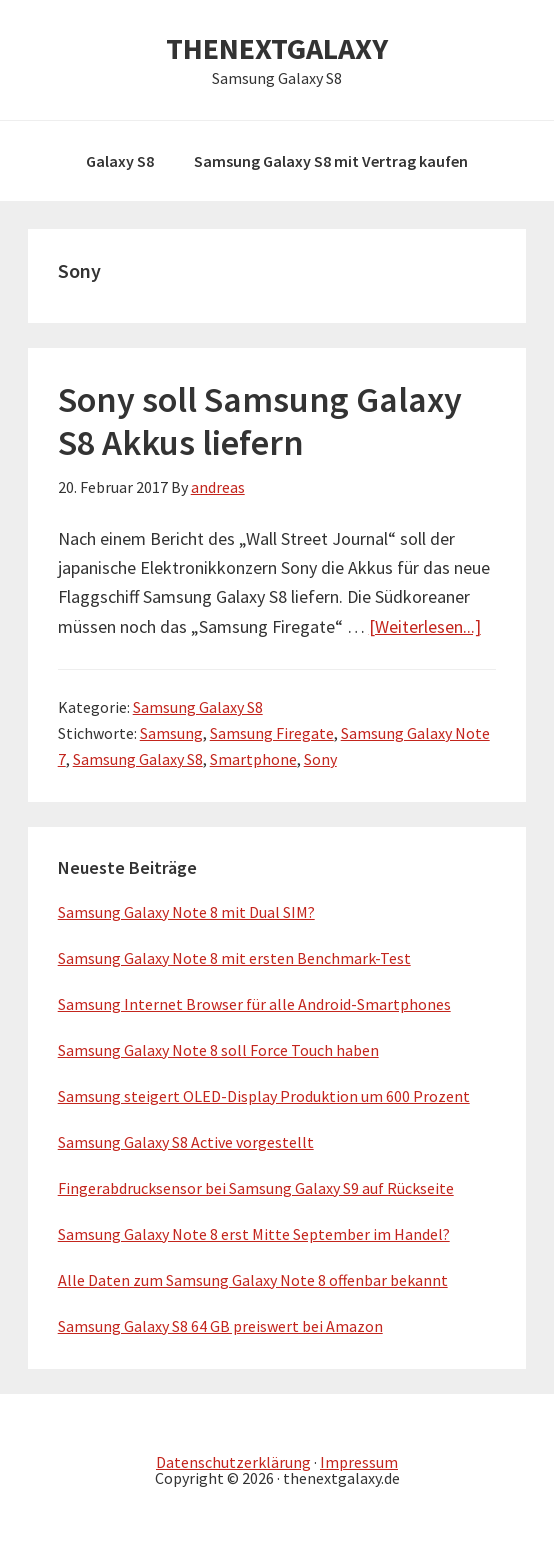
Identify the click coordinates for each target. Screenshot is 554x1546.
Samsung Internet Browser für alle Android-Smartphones (254, 1004)
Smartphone (253, 759)
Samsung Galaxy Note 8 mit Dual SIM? (186, 912)
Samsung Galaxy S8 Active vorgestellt (186, 1142)
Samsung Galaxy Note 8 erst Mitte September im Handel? (254, 1234)
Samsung (171, 733)
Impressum (359, 1462)
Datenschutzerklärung (233, 1462)
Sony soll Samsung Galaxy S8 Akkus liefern (260, 421)
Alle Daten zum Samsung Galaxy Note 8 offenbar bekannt (253, 1280)
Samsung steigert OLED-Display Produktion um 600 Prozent (264, 1096)
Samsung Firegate (272, 733)
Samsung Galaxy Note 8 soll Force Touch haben (218, 1050)
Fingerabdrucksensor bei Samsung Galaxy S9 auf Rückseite (256, 1188)
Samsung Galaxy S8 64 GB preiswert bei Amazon (220, 1326)
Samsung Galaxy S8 (198, 707)
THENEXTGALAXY (277, 48)
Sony (320, 759)
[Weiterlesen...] (425, 626)
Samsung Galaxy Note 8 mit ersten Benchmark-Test (234, 958)
